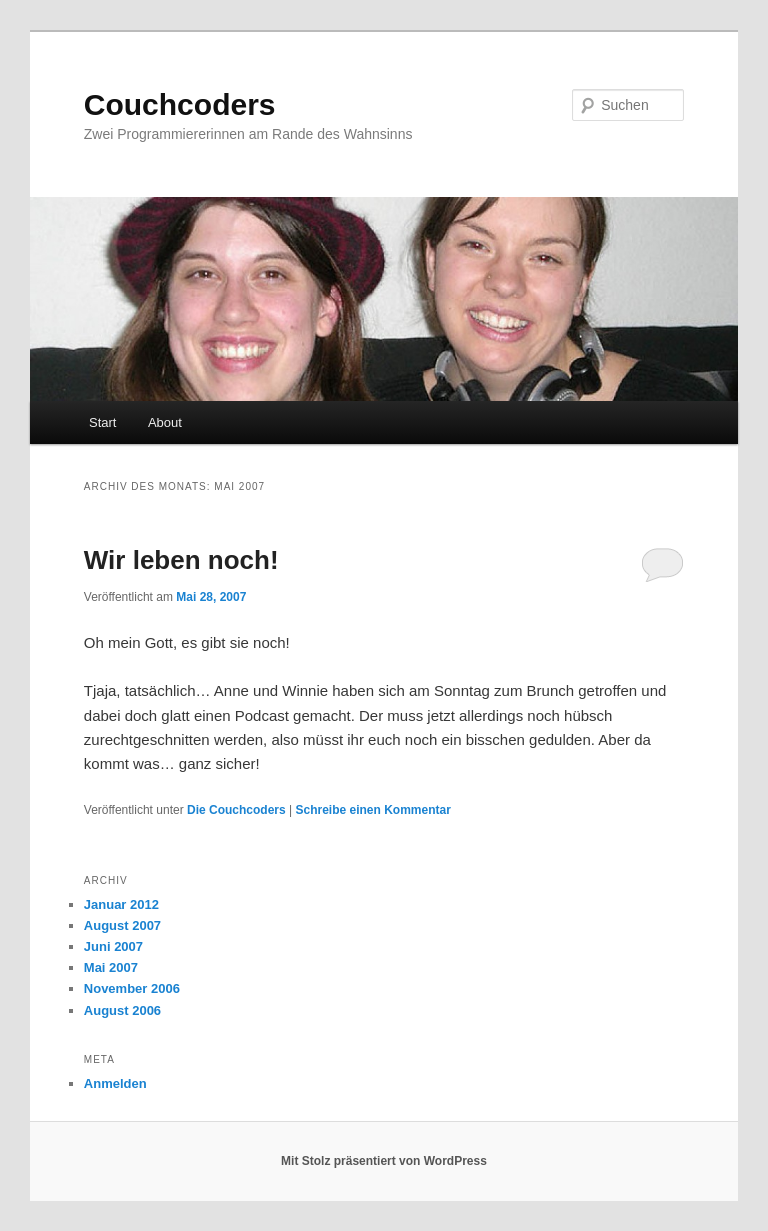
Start (102, 422)
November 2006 (132, 988)
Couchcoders (180, 104)
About (165, 422)
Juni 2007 (113, 946)
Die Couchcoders (236, 810)
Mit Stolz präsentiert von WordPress (384, 1161)
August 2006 (122, 1010)
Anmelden (115, 1083)
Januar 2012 (121, 904)
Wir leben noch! (181, 560)
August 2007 (122, 925)
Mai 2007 (111, 967)
